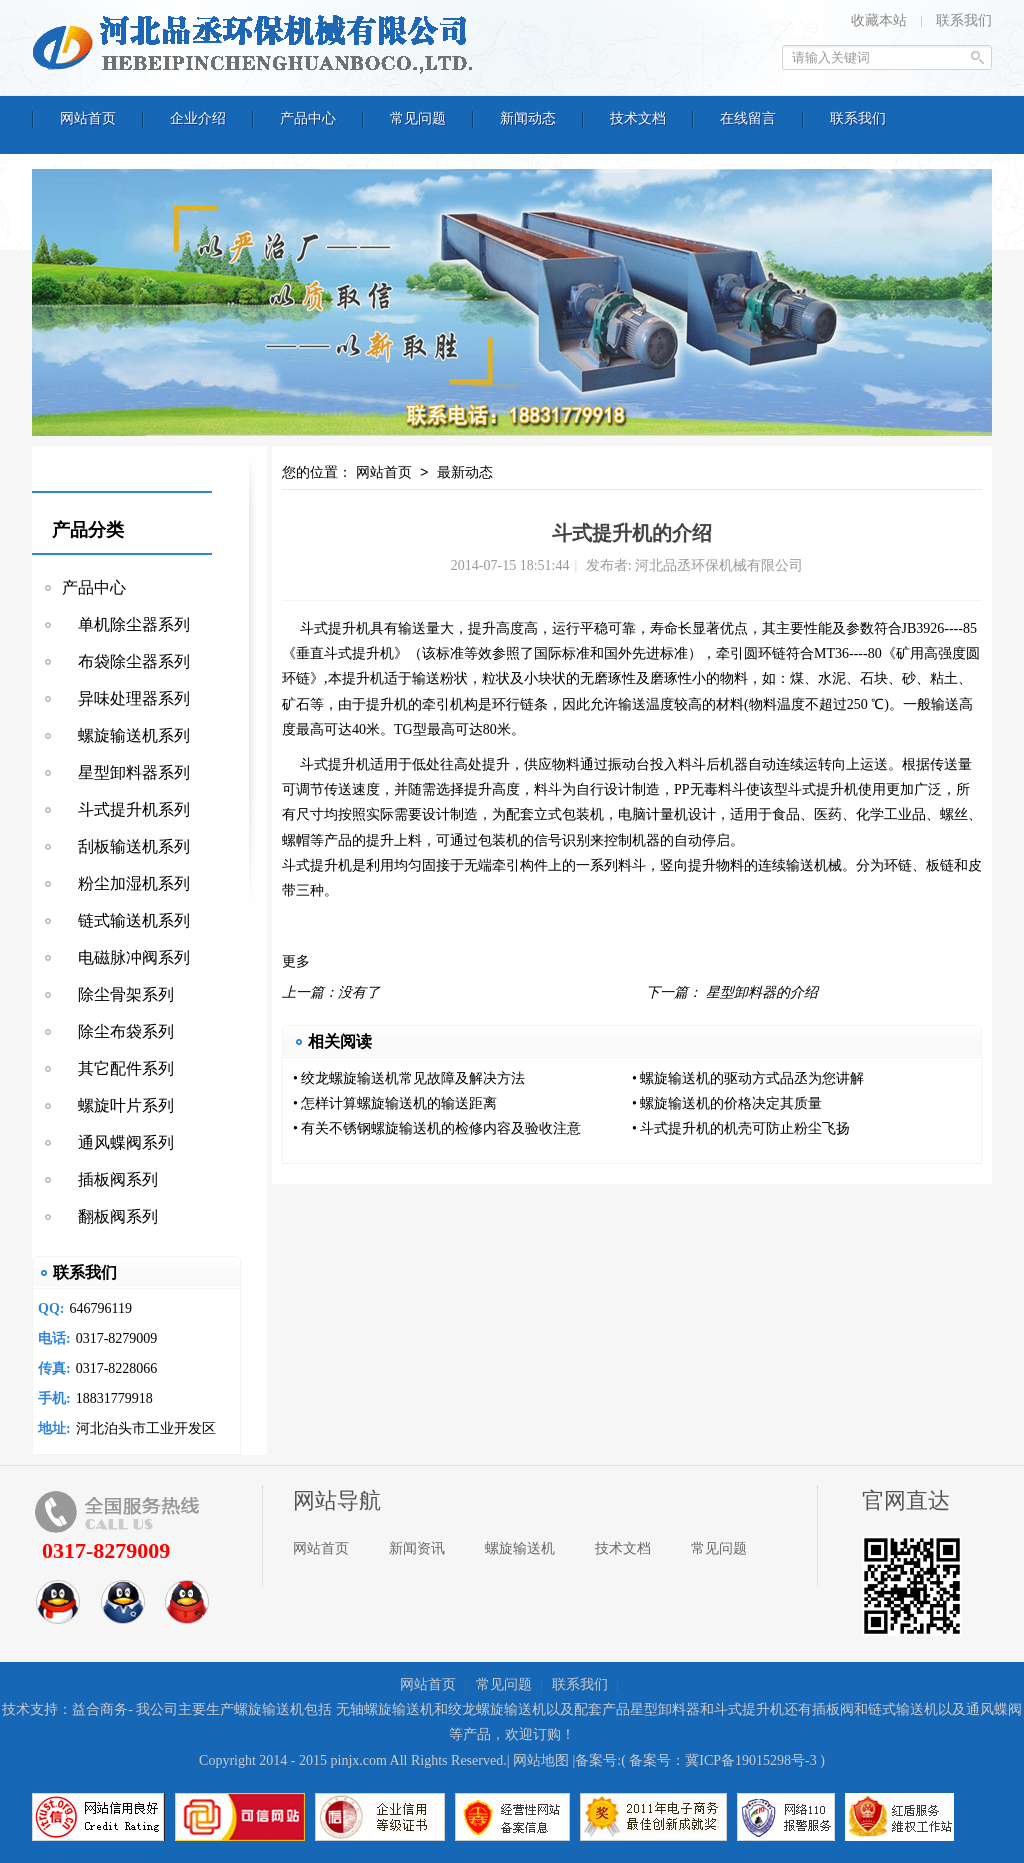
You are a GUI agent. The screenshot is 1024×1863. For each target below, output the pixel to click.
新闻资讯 (417, 1548)
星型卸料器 (665, 1709)
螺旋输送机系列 (126, 735)
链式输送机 (903, 1709)
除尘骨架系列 (118, 994)
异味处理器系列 (126, 698)
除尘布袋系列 (118, 1031)
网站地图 (541, 1760)
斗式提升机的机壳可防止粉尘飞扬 (745, 1128)
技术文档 (623, 1548)
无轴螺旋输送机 (385, 1709)
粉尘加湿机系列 (126, 883)
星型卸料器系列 (126, 772)
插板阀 (833, 1709)
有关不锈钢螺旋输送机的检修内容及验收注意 (441, 1128)
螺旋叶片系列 (118, 1105)
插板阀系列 (110, 1179)
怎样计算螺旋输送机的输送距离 (399, 1103)
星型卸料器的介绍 (762, 992)
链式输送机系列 (126, 920)
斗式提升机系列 (126, 809)
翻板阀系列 (110, 1216)
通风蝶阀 (994, 1709)
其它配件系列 (118, 1068)
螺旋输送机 (520, 1548)
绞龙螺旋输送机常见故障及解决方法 (413, 1078)
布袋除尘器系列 (126, 661)
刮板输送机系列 (126, 846)
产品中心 (94, 587)
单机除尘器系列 (126, 624)
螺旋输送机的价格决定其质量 (731, 1103)
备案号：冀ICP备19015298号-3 (722, 1760)
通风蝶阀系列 (118, 1142)
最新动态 (465, 473)
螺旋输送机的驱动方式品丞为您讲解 (752, 1078)
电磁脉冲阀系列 (126, 957)
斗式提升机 (335, 628)
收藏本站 (879, 20)
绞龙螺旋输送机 (497, 1709)
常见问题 (719, 1548)
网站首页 (384, 473)
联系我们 (964, 20)
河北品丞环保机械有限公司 (257, 45)
